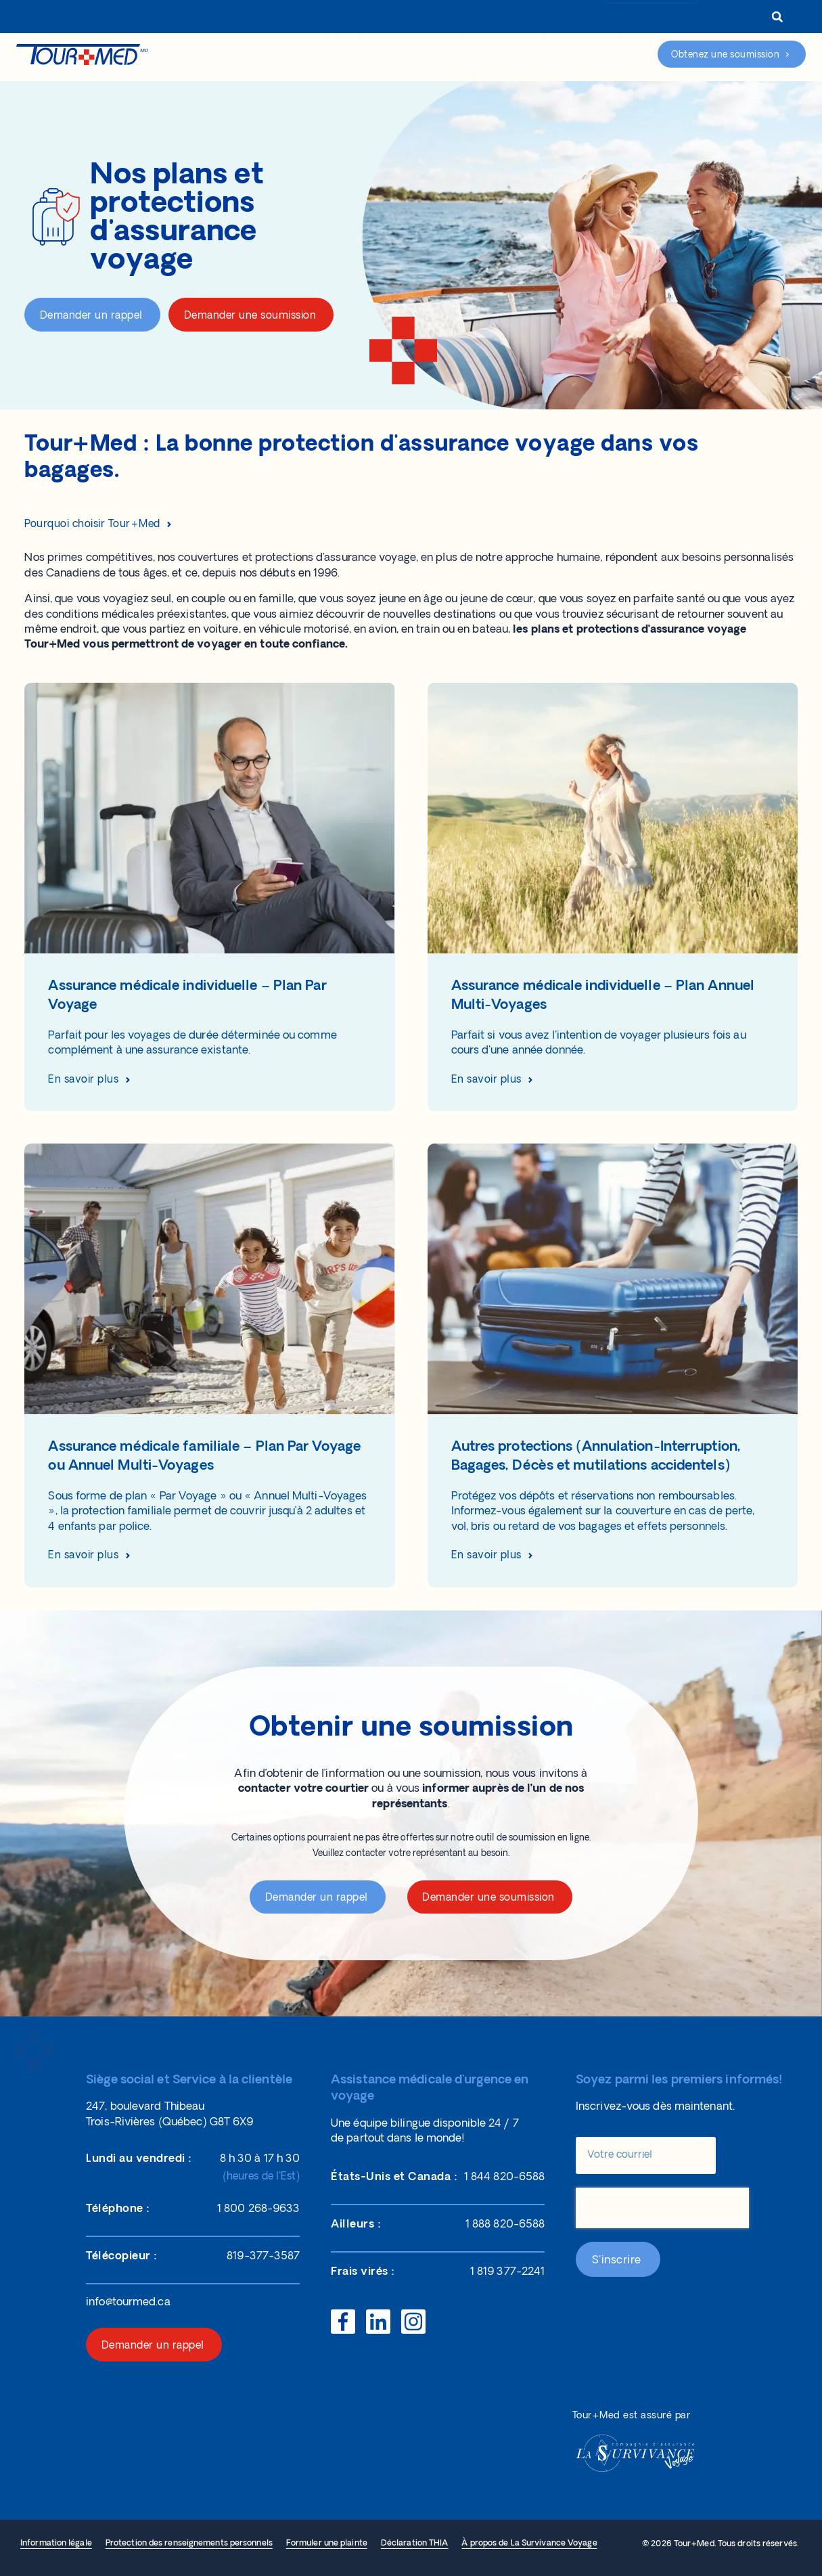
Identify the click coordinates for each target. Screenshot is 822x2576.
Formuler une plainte (326, 2543)
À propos (388, 18)
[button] (777, 16)
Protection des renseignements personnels (189, 2543)
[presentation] (662, 2208)
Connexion (567, 18)
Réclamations (503, 56)
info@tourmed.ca (128, 2302)
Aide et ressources (411, 56)
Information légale (56, 2543)
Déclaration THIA (415, 2543)
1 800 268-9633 (655, 18)
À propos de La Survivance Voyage (529, 2543)
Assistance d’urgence (597, 55)
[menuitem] (732, 18)
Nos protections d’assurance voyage (271, 56)
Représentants (471, 18)
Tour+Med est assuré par (631, 2416)
